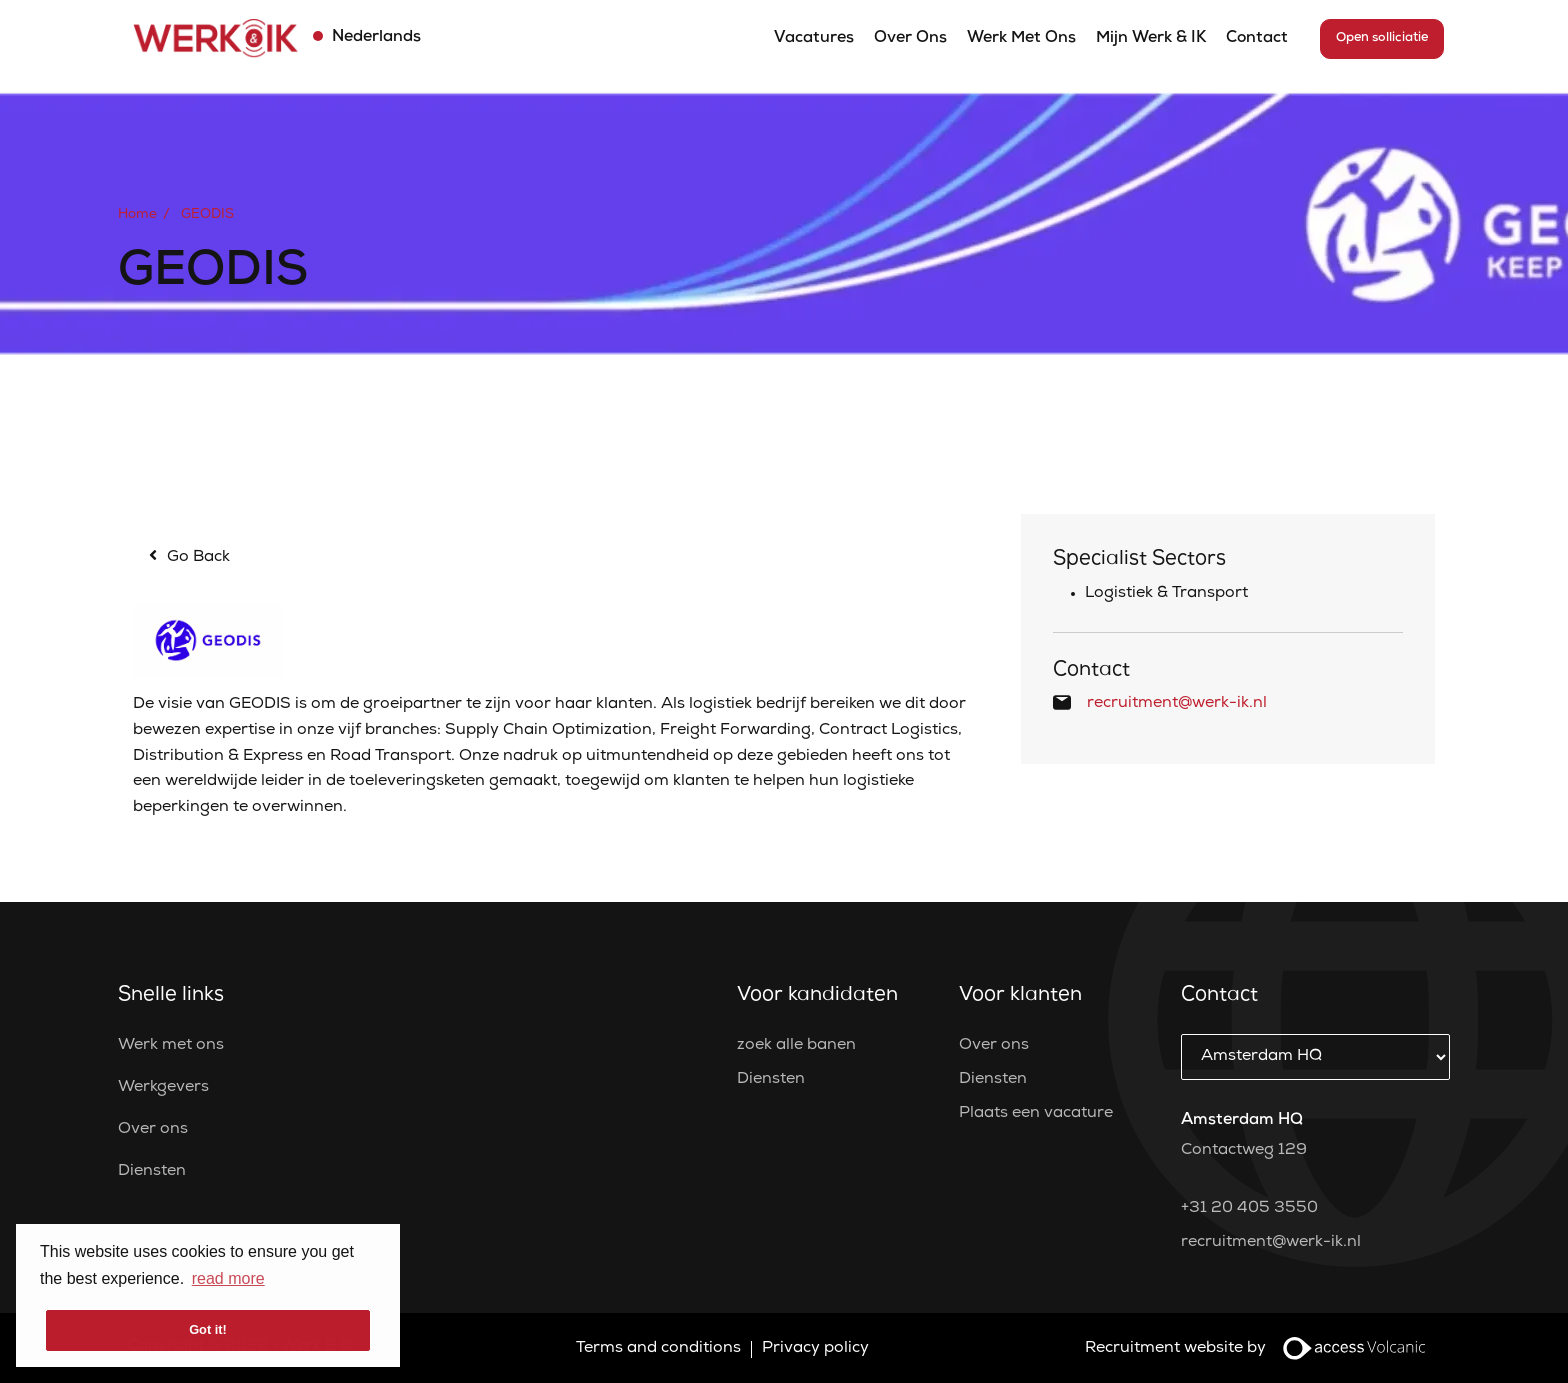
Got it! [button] (208, 1329)
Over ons (910, 39)
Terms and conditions (658, 1349)
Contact (1257, 39)
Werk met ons (1021, 39)
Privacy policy (815, 1349)
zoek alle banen (796, 1046)
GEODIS (207, 215)
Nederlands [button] (374, 38)
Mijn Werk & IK (1151, 39)
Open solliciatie (1382, 38)
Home (137, 215)
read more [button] (228, 1278)
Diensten (152, 1172)
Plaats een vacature (1036, 1114)
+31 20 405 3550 (1249, 1209)
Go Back (198, 558)
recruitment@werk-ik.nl (1177, 704)
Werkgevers (163, 1088)
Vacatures (814, 39)
